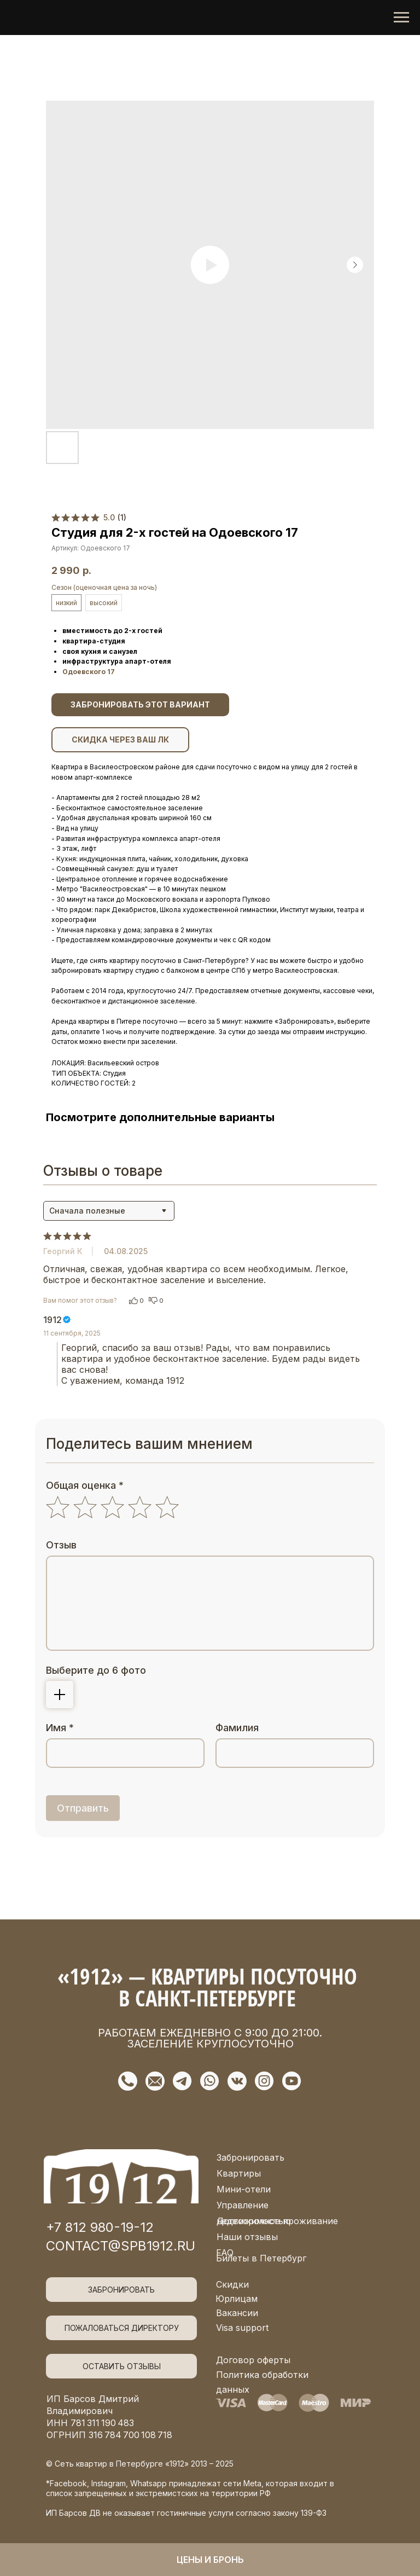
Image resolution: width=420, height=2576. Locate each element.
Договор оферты (253, 2359)
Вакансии (237, 2312)
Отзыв (61, 1545)
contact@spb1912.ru (120, 2246)
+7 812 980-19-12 (100, 2227)
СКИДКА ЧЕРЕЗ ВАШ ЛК (120, 739)
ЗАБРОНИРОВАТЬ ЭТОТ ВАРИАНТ (140, 704)
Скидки (232, 2284)
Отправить (83, 1808)
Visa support (242, 2327)
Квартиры (239, 2173)
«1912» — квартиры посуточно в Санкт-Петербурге (207, 1987)
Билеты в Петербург (261, 2258)
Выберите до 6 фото (96, 1670)
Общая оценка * (85, 1485)
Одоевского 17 (88, 672)
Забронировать (250, 2157)
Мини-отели (244, 2189)
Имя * (60, 1727)
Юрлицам (236, 2298)
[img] (121, 2176)
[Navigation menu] (401, 17)
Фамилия (237, 1727)
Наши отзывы (247, 2236)
